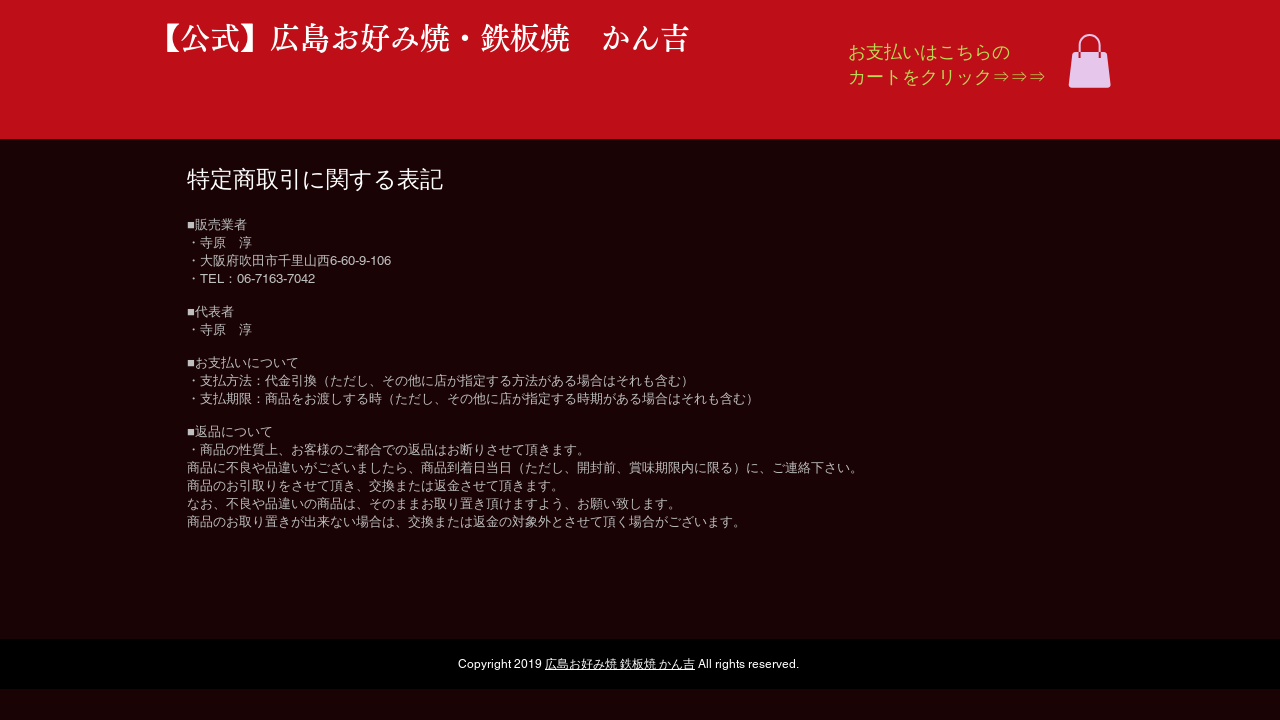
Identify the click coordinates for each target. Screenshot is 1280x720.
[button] (1089, 61)
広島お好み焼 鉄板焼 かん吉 (620, 664)
